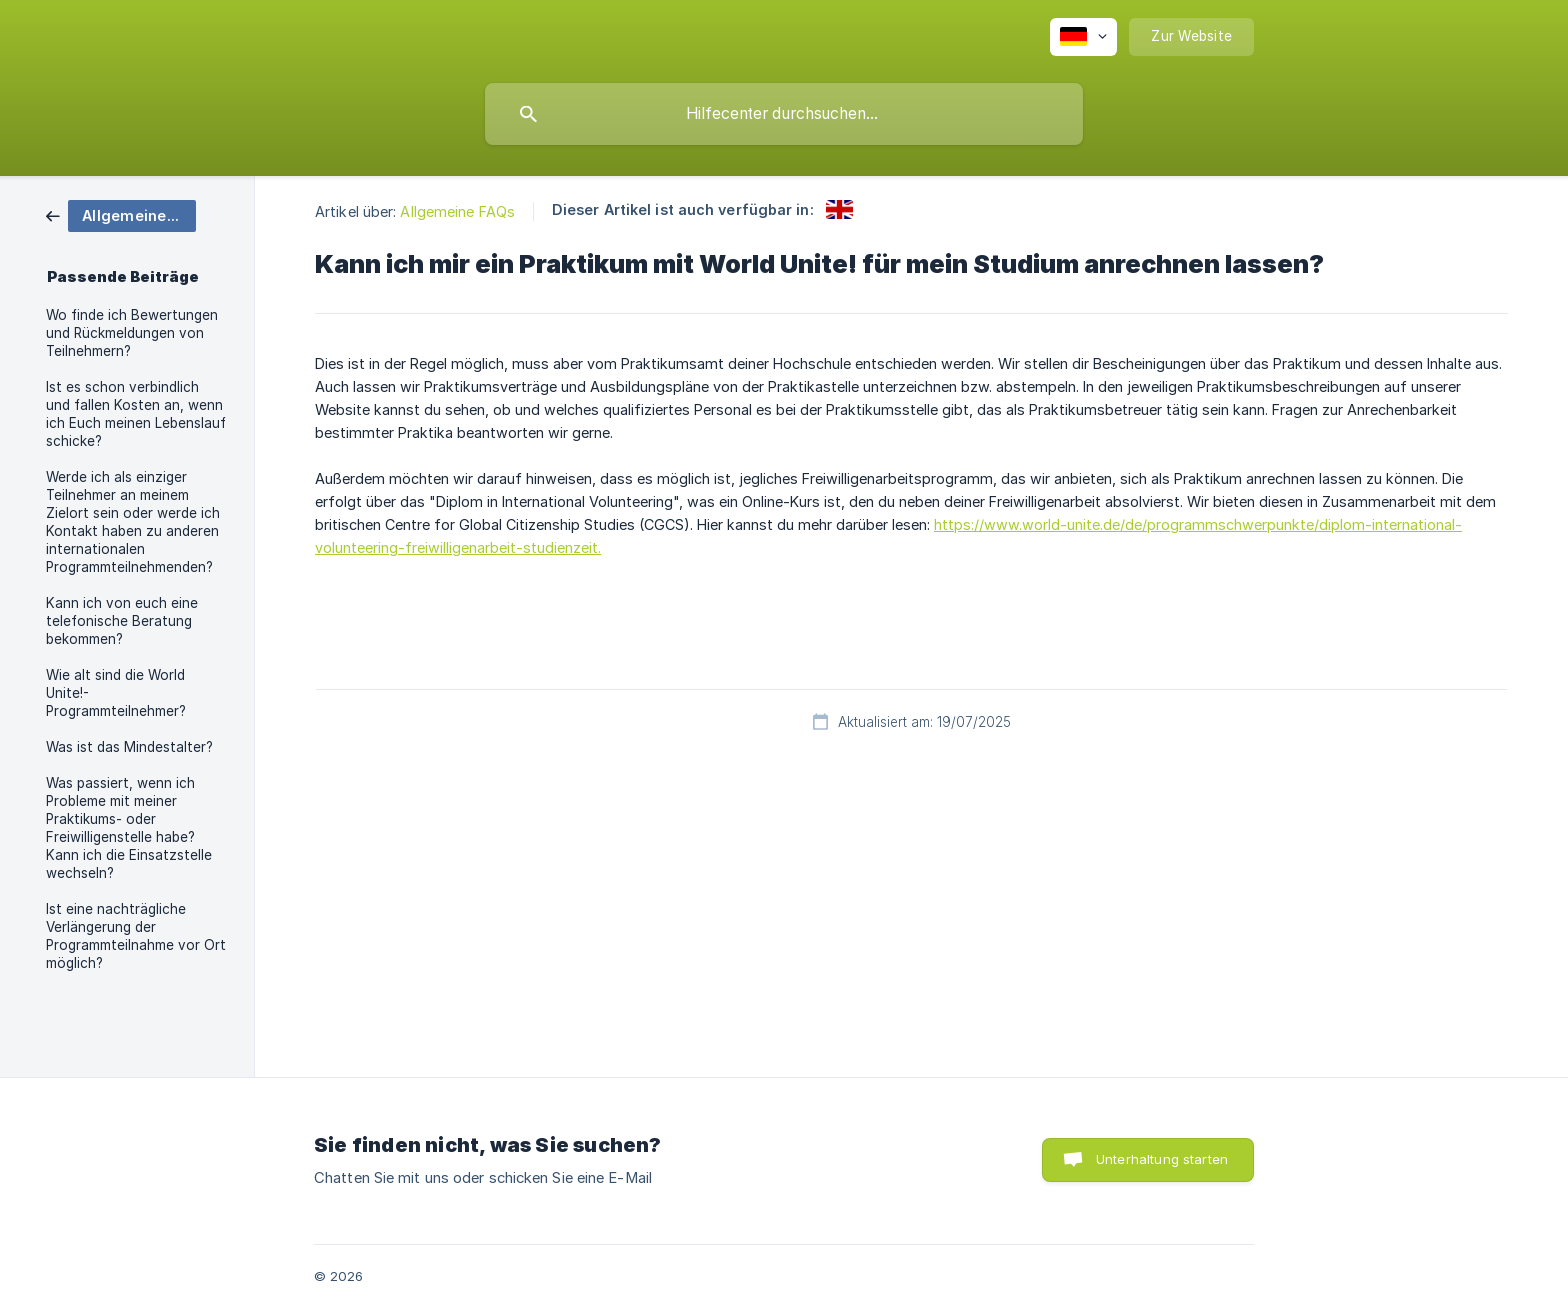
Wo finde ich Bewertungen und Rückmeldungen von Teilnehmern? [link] (132, 333)
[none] (1083, 37)
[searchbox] (784, 114)
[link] (121, 214)
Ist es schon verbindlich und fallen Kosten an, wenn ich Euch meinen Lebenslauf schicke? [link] (136, 414)
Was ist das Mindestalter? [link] (129, 747)
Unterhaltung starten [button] (1162, 1159)
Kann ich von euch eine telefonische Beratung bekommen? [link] (122, 621)
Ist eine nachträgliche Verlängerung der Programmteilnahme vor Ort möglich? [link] (136, 936)
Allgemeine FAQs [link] (457, 211)
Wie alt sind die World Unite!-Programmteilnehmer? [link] (116, 693)
